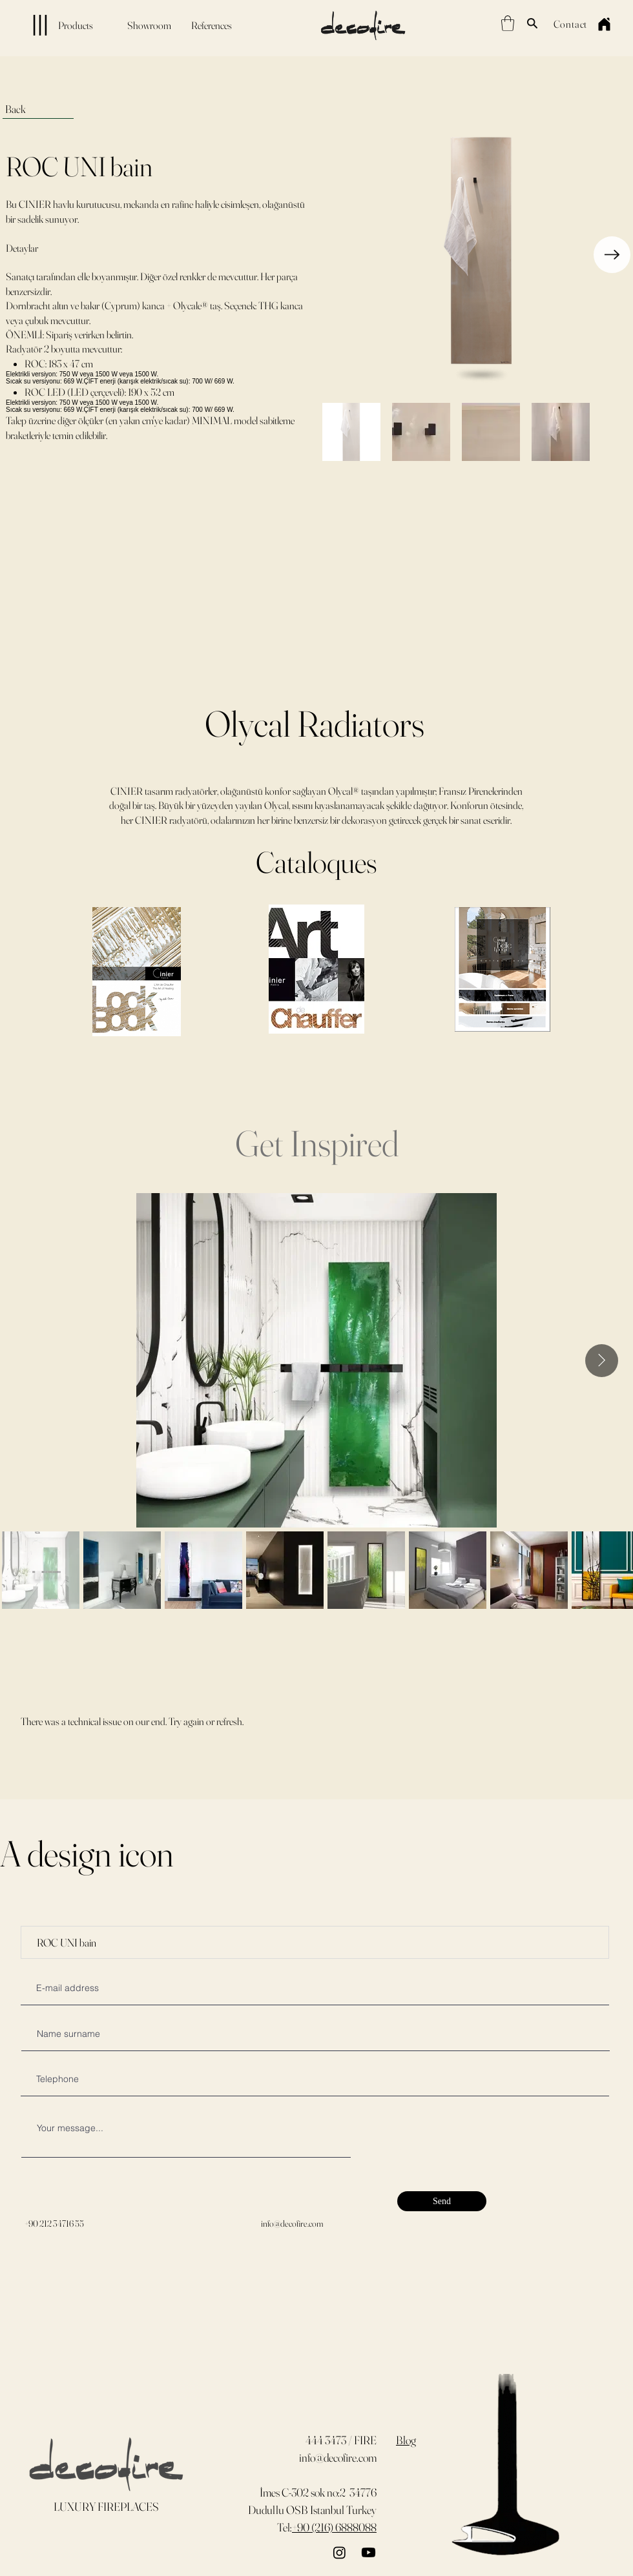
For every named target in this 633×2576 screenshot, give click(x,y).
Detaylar (22, 247)
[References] (211, 25)
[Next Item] (612, 254)
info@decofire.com (292, 2223)
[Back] (38, 109)
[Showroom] (149, 25)
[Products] (51, 25)
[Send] (441, 2201)
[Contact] (570, 23)
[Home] (603, 24)
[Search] (532, 23)
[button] (507, 23)
